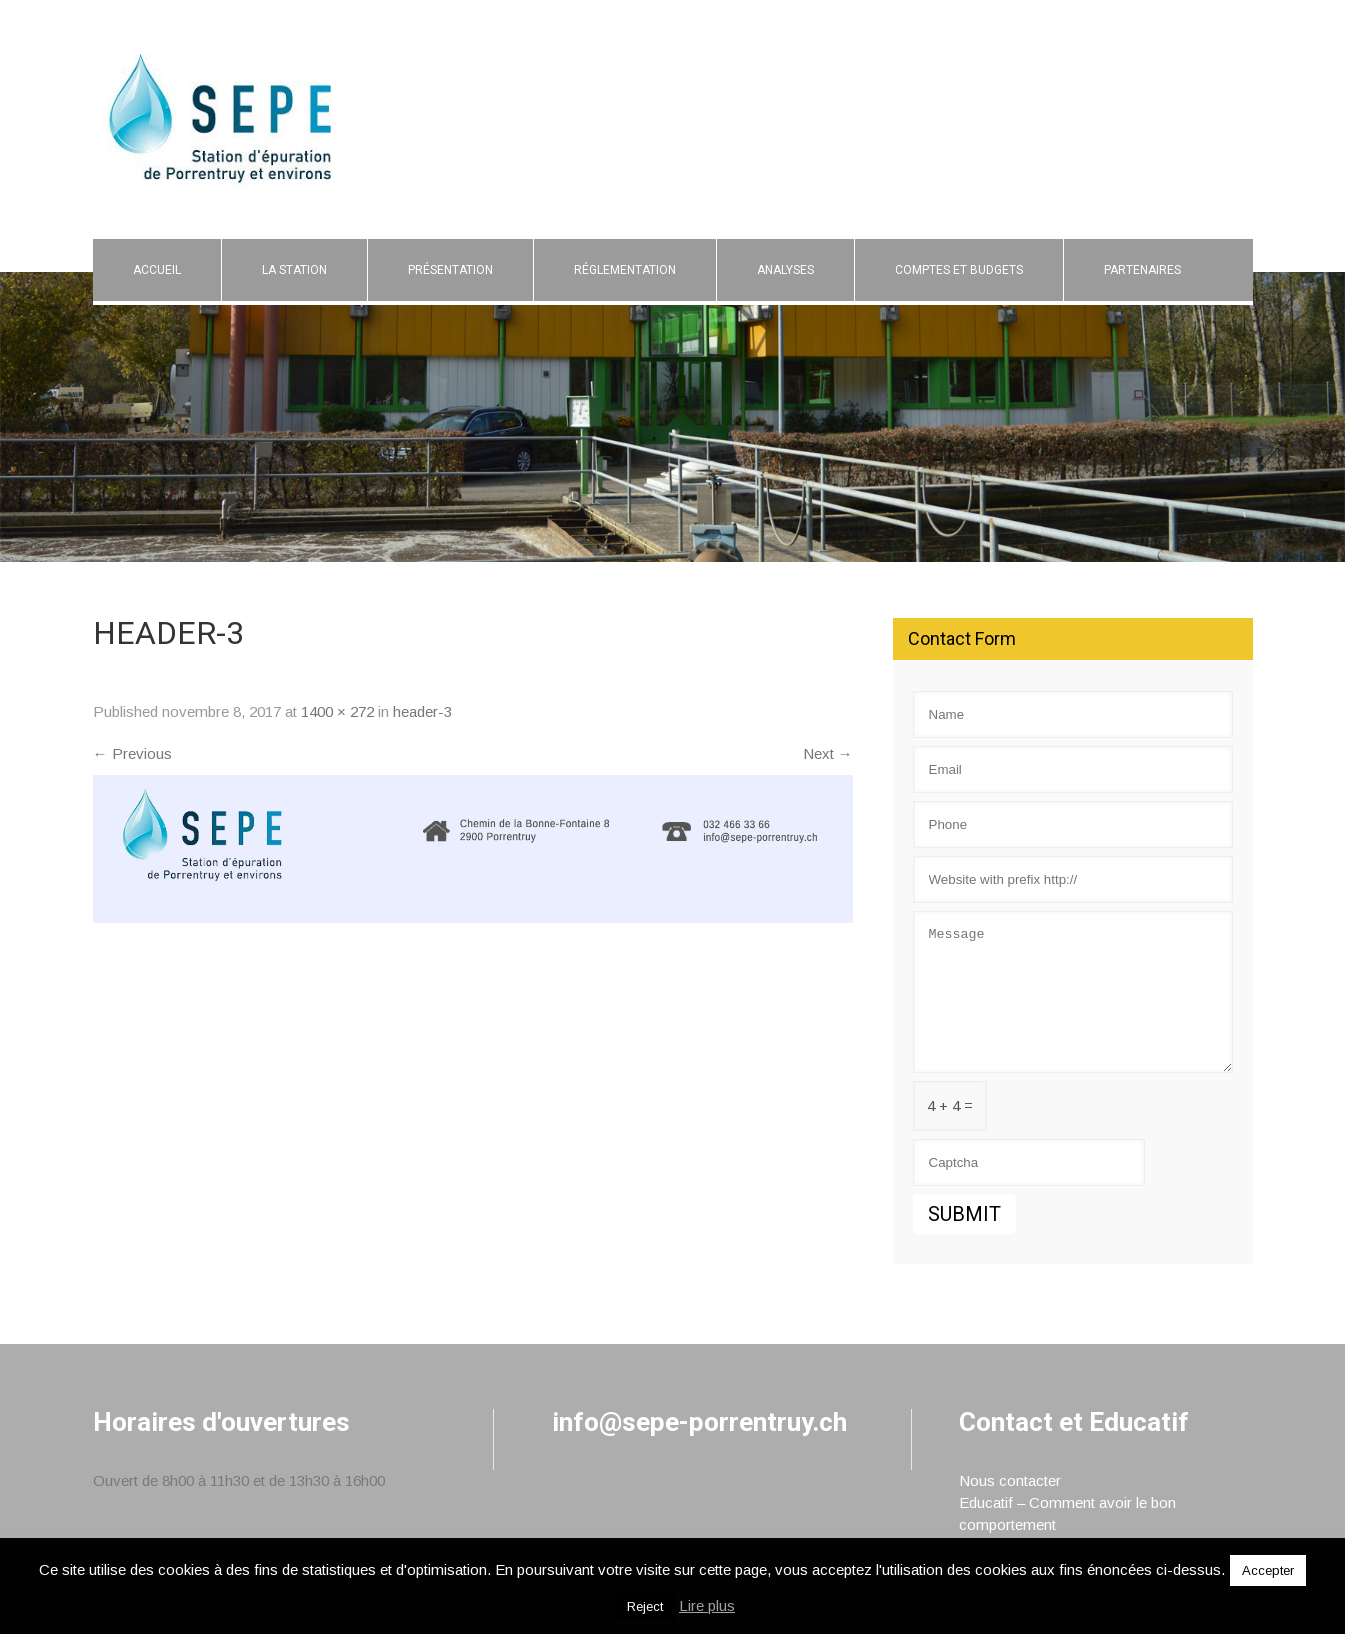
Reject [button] (645, 1606)
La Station (294, 270)
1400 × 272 (337, 711)
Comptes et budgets (959, 270)
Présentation (450, 270)
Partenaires (1142, 270)
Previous (132, 753)
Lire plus (707, 1605)
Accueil (157, 270)
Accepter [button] (1268, 1570)
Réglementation (625, 270)
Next (828, 753)
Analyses (785, 270)
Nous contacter (1010, 1480)
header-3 (422, 711)
